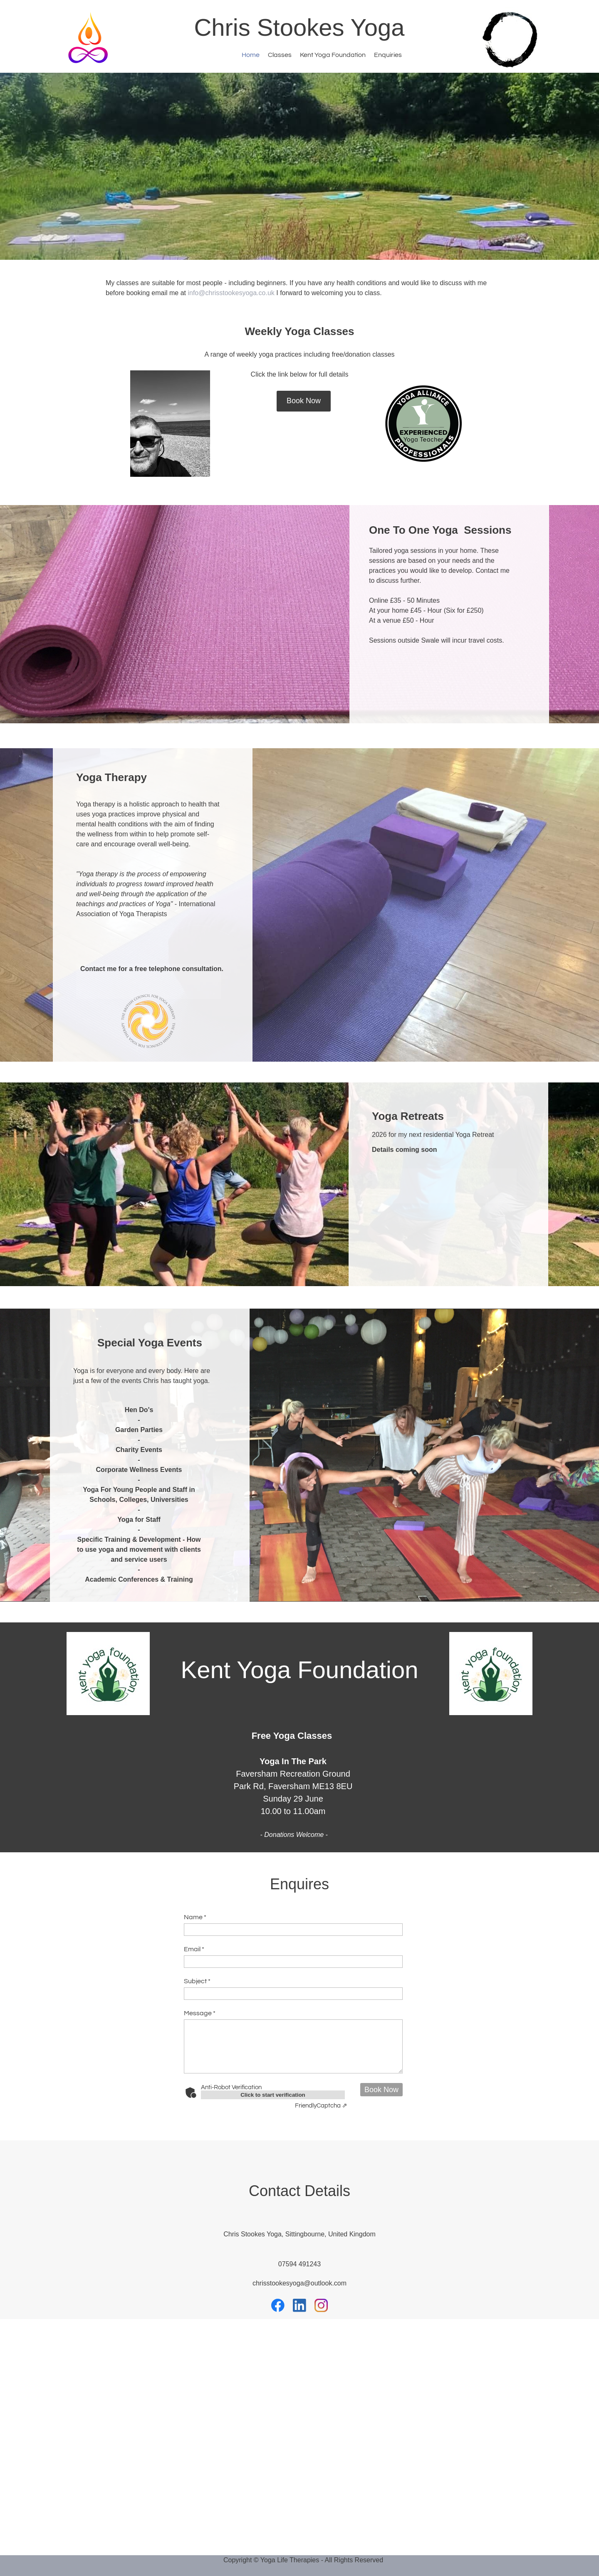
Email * (194, 1949)
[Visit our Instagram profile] (321, 2305)
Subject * (197, 1981)
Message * (199, 2013)
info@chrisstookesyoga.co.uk (231, 292)
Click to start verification (272, 2095)
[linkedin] (299, 2305)
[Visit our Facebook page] (278, 2305)
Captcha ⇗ (321, 2106)
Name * (195, 1917)
